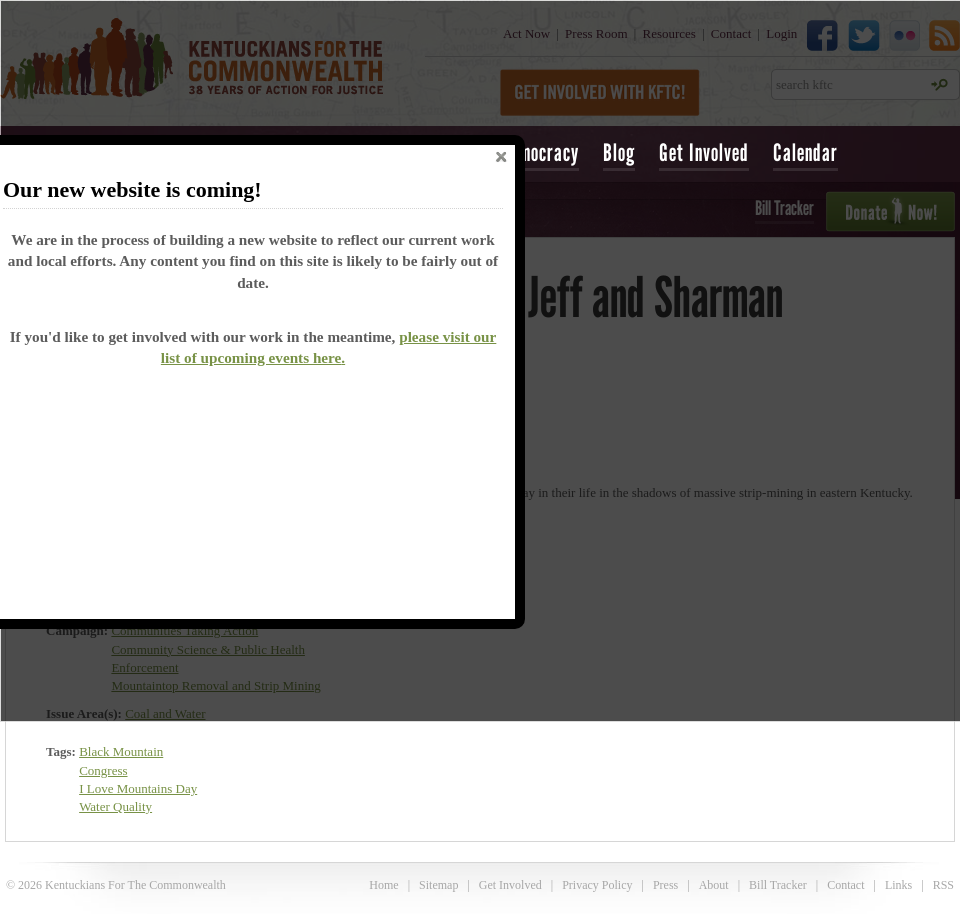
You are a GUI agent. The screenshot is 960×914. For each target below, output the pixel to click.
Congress (103, 770)
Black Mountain (121, 751)
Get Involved (704, 152)
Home (383, 885)
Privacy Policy (597, 885)
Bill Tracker (778, 885)
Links (898, 885)
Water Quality (115, 806)
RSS (943, 885)
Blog (619, 152)
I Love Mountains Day (138, 788)
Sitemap (438, 885)
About (714, 885)
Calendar (805, 152)
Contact (845, 885)
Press (665, 885)
